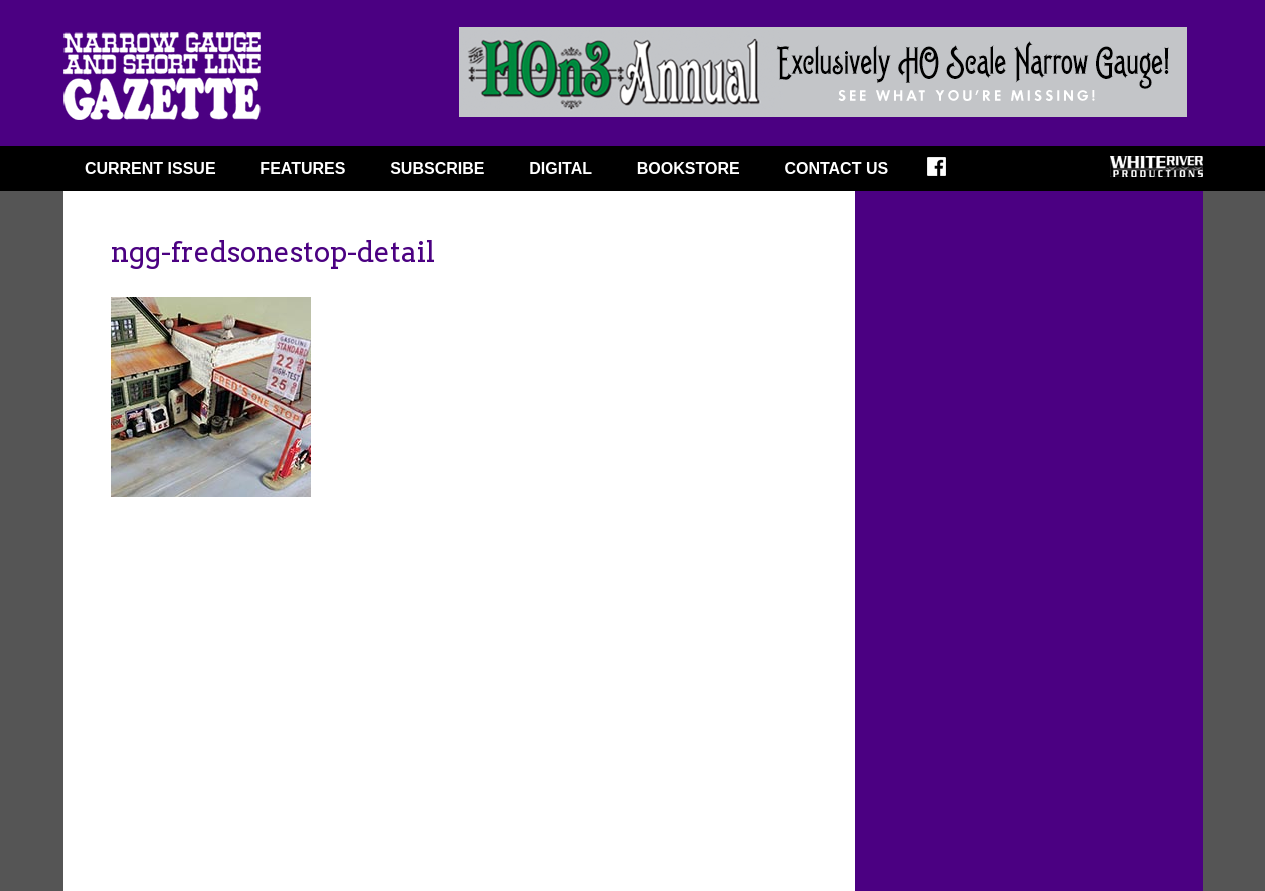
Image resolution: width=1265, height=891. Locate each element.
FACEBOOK (949, 173)
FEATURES (302, 168)
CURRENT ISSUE (150, 168)
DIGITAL (560, 168)
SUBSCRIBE (437, 168)
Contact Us (836, 168)
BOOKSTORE (688, 168)
